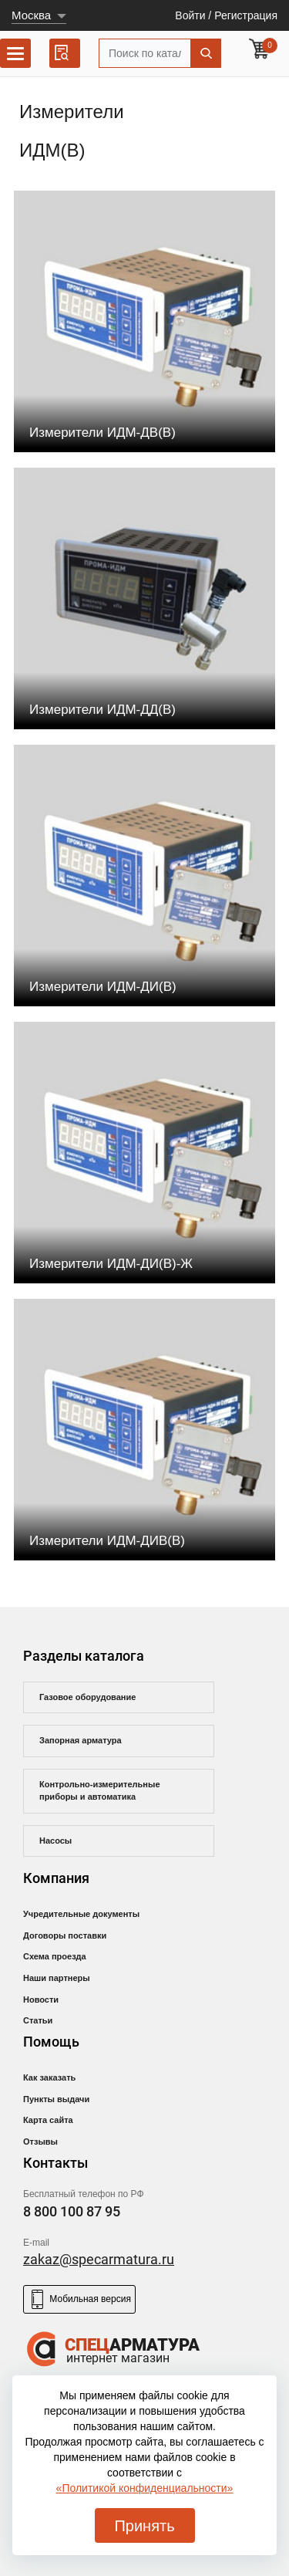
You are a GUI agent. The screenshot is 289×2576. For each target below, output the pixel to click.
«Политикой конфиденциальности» (145, 2488)
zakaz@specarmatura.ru (98, 2259)
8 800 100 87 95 (71, 2211)
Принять (144, 2525)
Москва (31, 15)
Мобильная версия (79, 2299)
